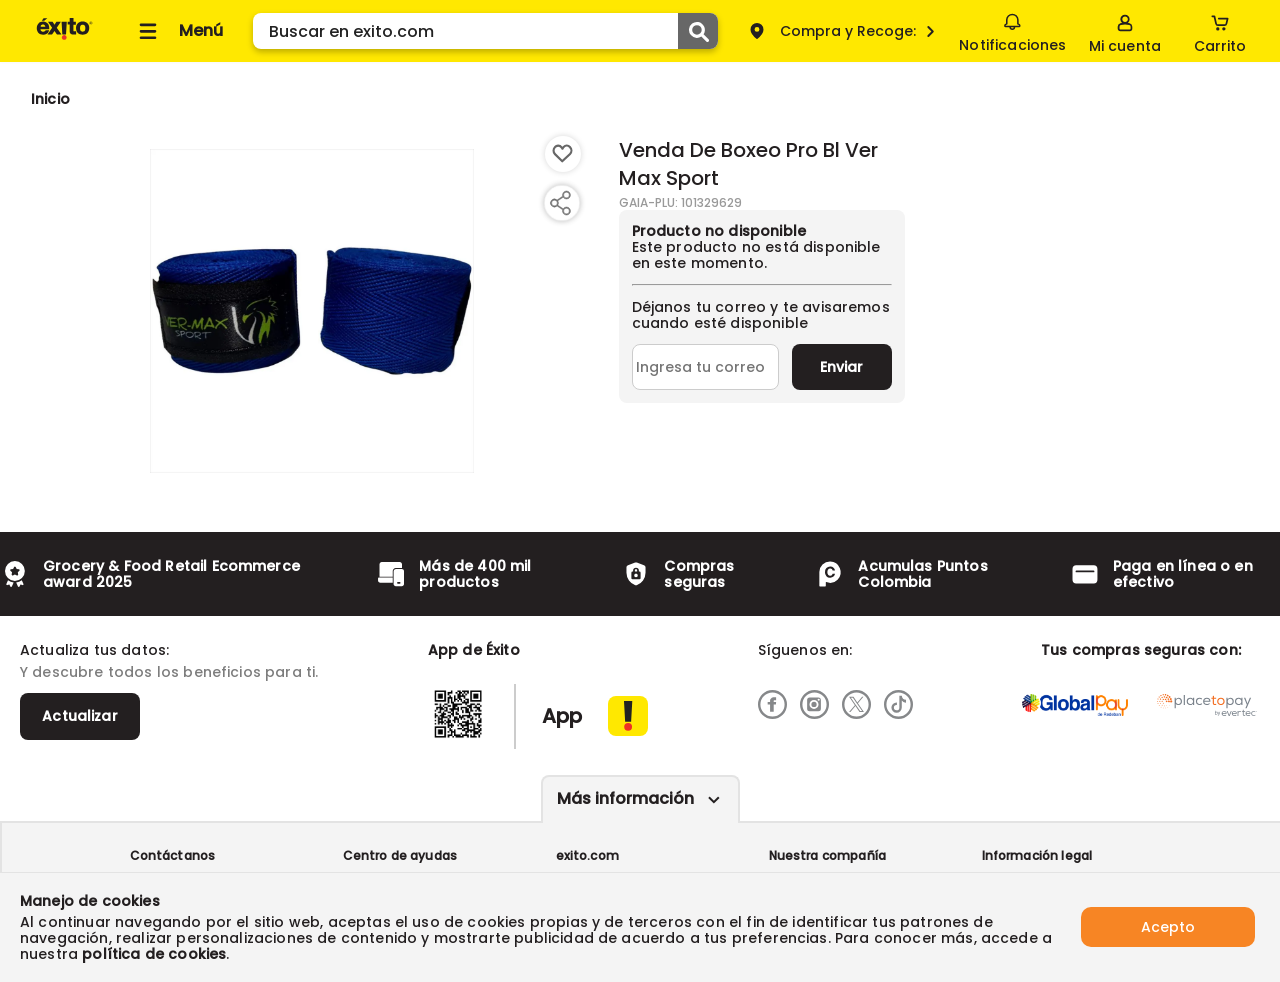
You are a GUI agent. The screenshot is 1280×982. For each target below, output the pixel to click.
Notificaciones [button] (1012, 30)
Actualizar (80, 716)
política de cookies (154, 954)
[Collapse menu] (178, 31)
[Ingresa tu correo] (705, 367)
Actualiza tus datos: (94, 650)
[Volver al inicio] (64, 38)
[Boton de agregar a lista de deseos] (563, 154)
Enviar (841, 367)
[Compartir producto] (560, 203)
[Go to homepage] (50, 99)
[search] (485, 31)
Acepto (1168, 927)
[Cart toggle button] (1220, 31)
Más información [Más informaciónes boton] (625, 798)
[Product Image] (312, 311)
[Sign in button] (1125, 31)
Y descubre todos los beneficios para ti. (169, 672)
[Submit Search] (698, 31)
